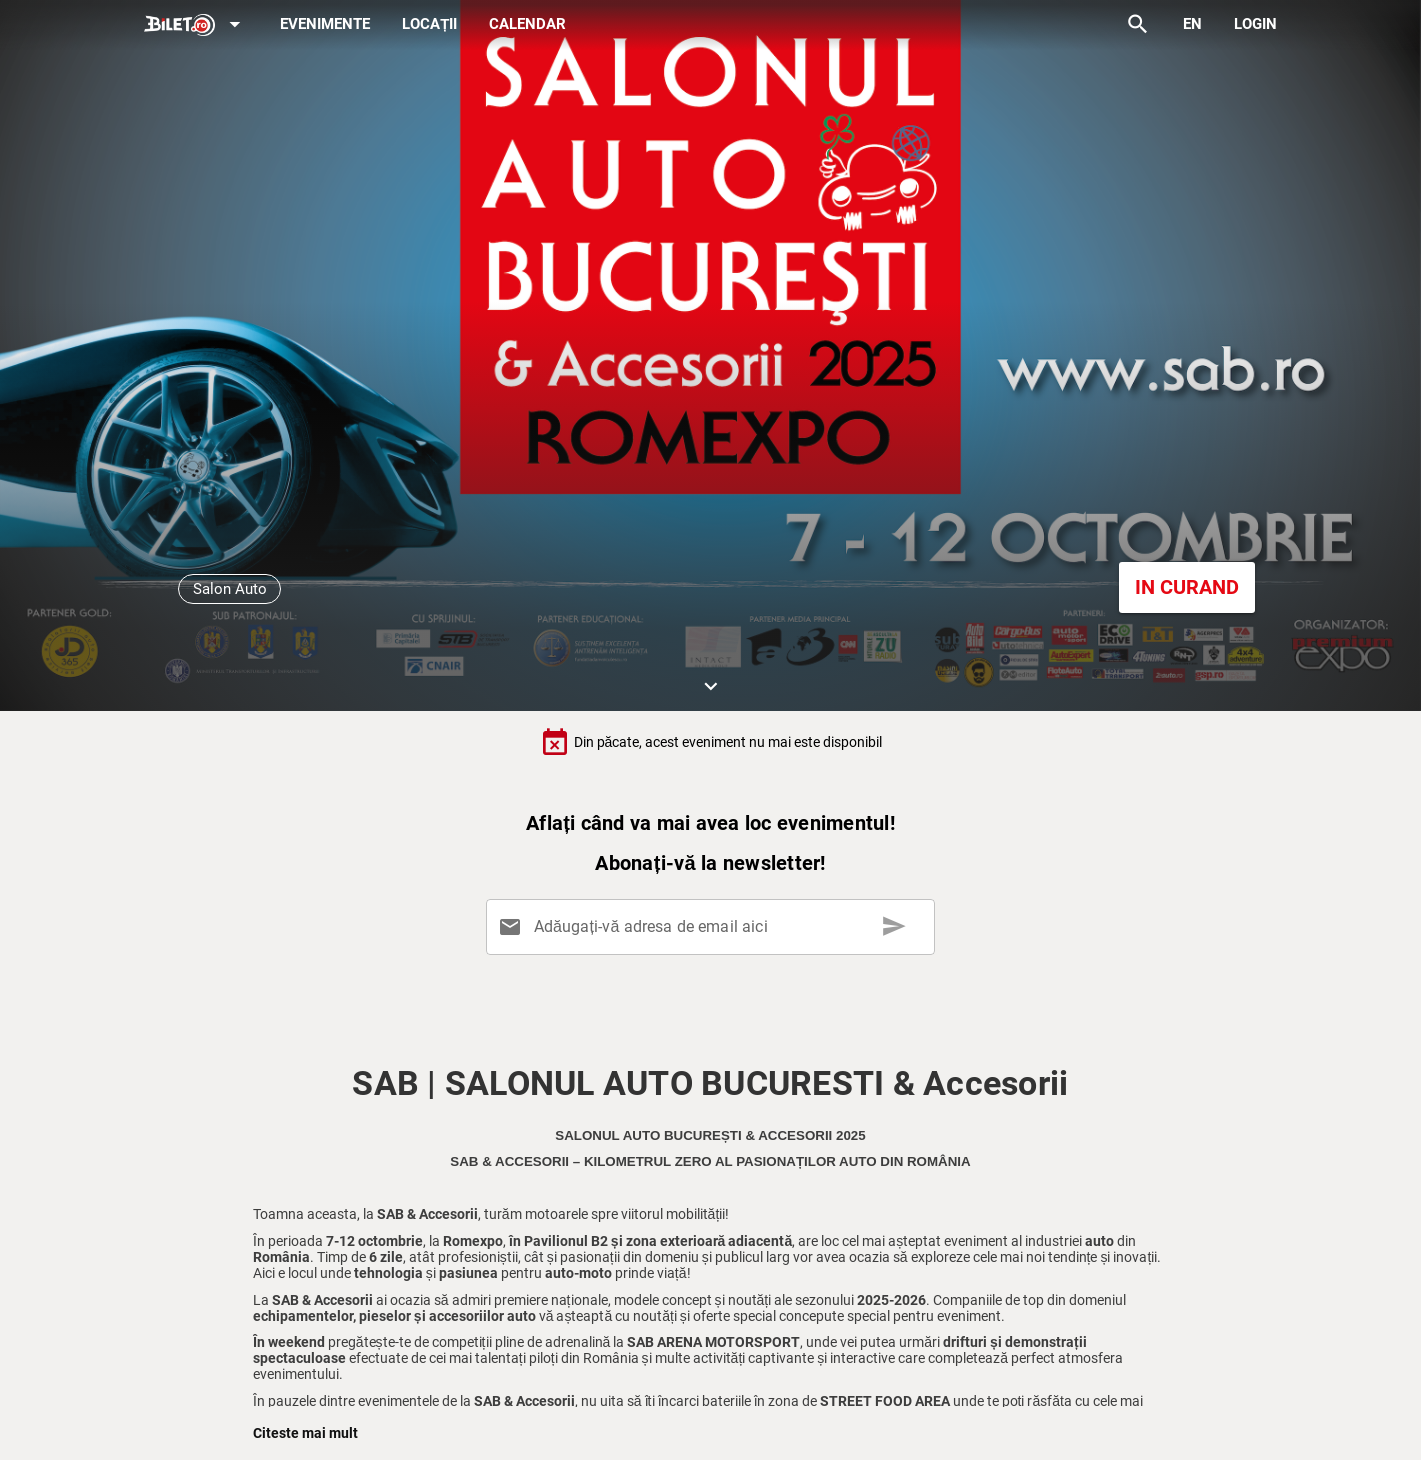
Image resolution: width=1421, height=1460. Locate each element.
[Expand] (196, 25)
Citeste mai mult (305, 1433)
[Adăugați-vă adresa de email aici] (714, 927)
